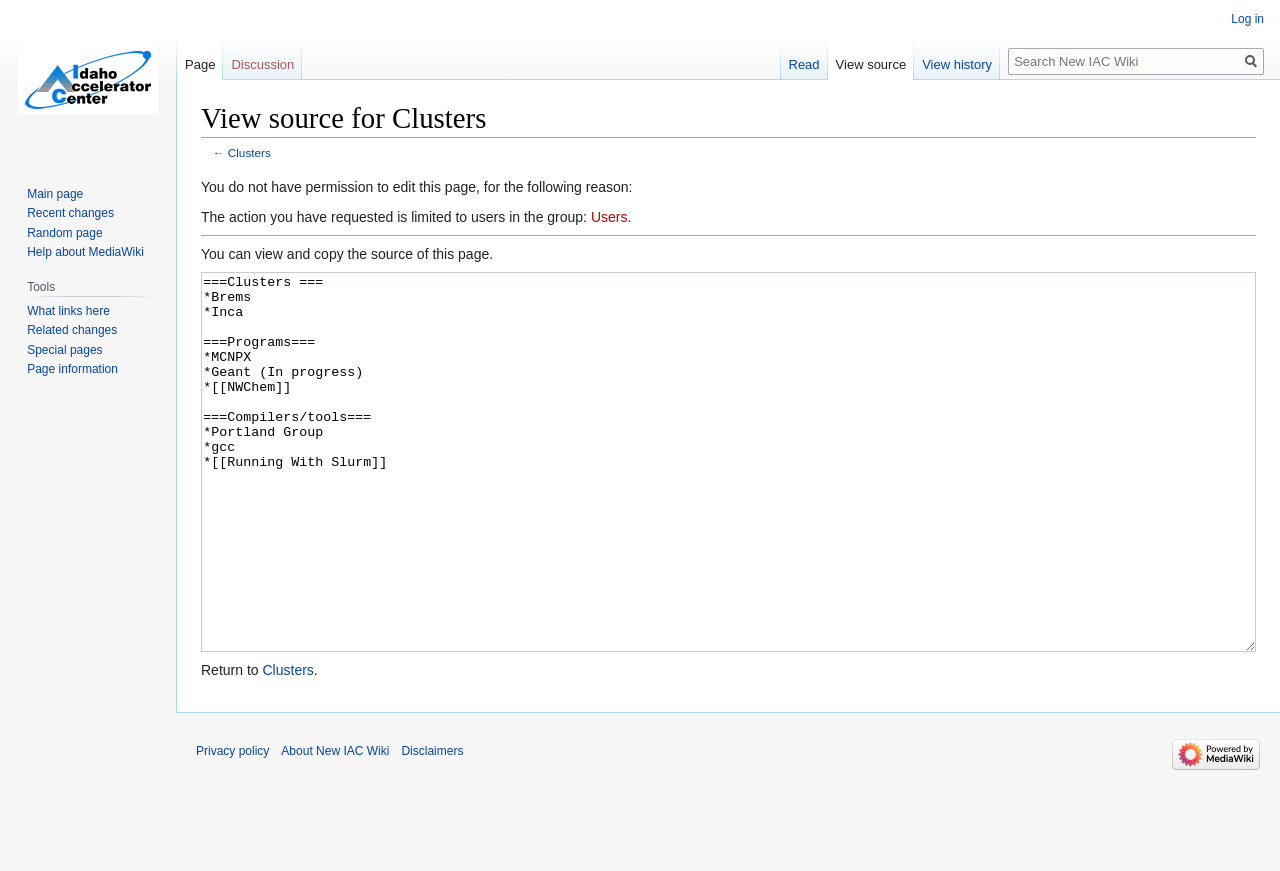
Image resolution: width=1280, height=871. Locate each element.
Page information (72, 369)
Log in (1247, 19)
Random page (64, 233)
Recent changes (70, 213)
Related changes (72, 330)
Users (609, 217)
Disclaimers (432, 826)
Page (200, 64)
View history (957, 64)
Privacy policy (232, 826)
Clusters (249, 152)
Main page (55, 194)
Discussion (262, 64)
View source (871, 64)
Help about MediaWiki (85, 252)
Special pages (64, 350)
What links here (68, 311)
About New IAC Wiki (335, 826)
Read (804, 64)
